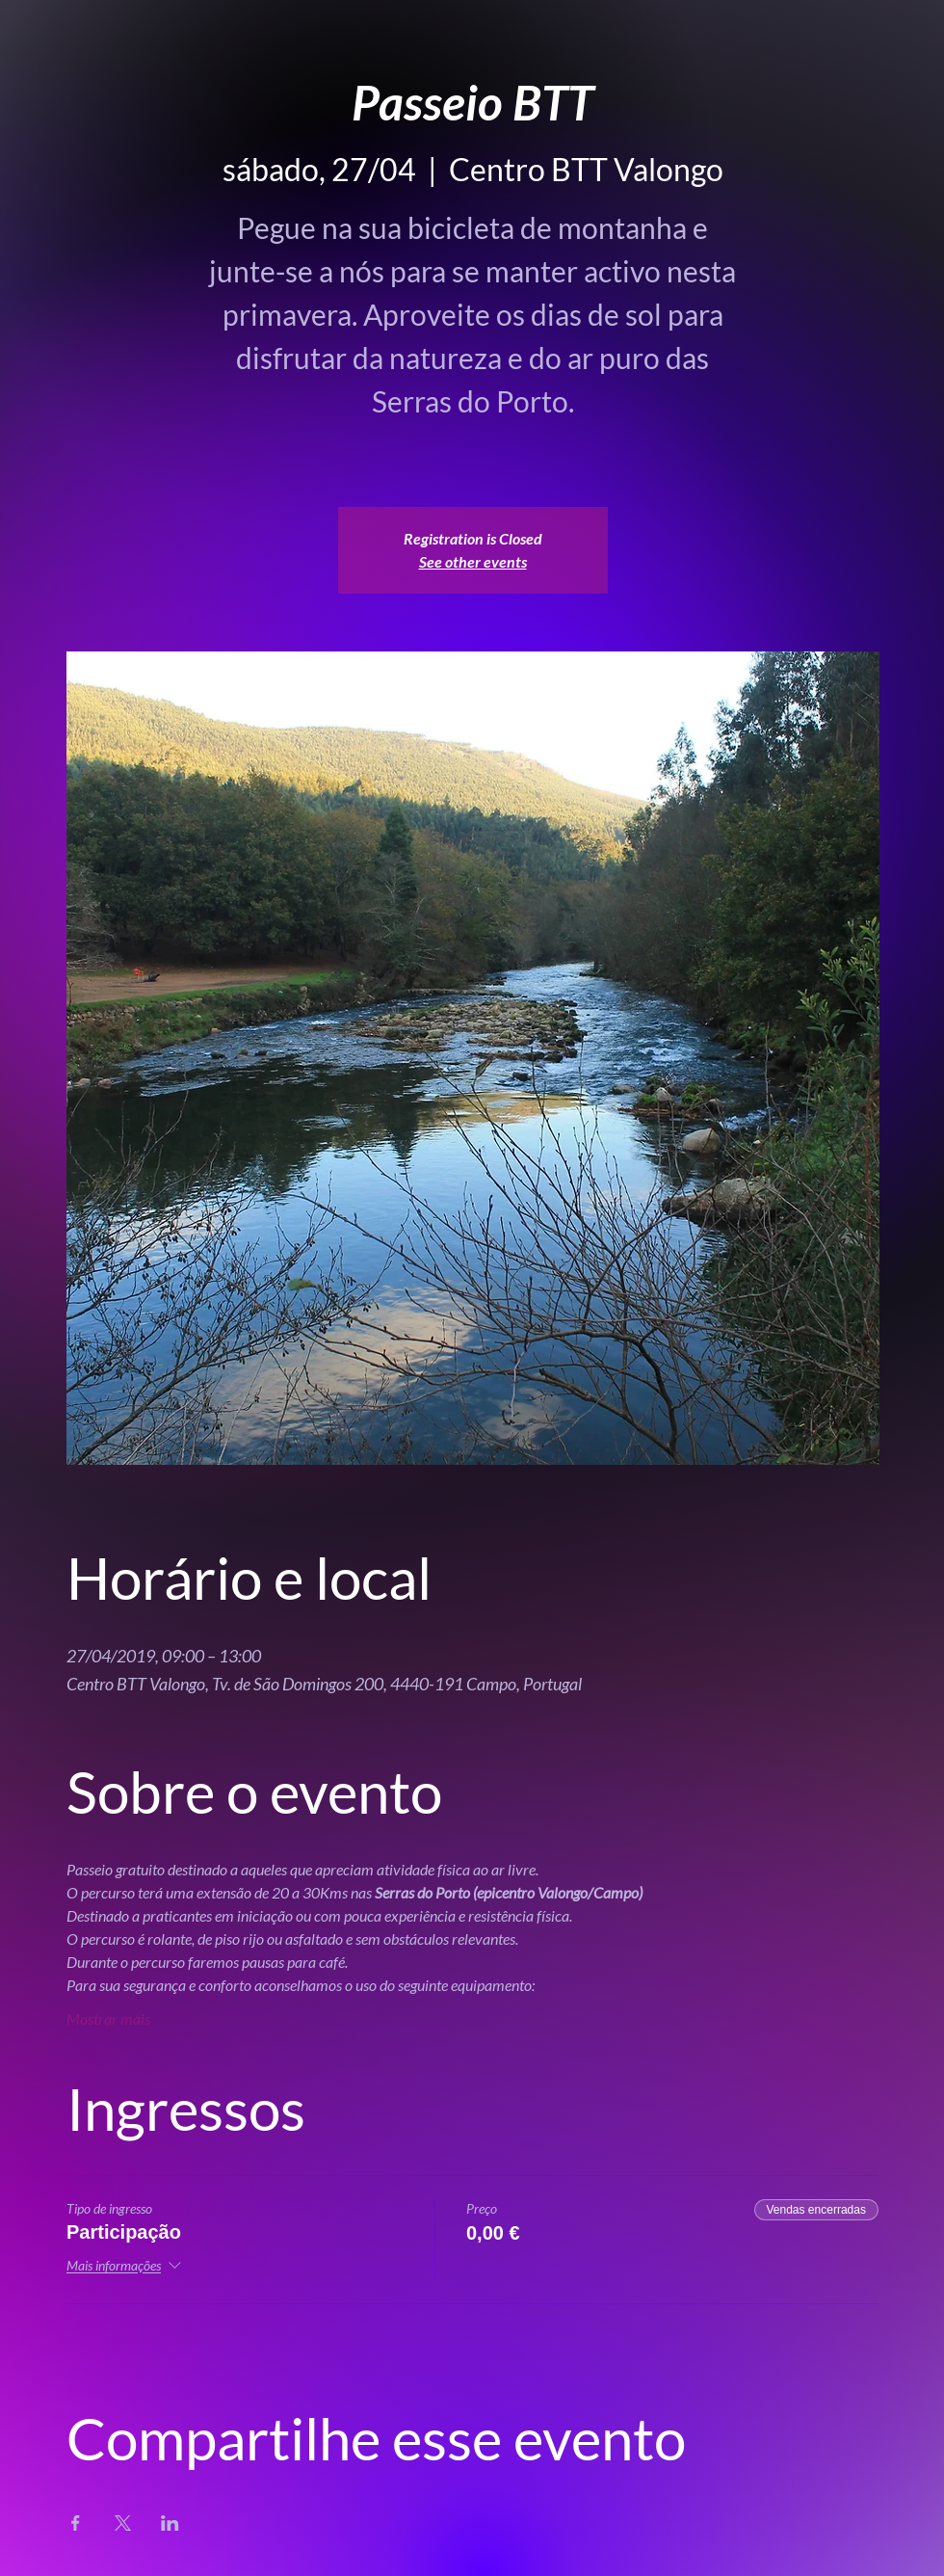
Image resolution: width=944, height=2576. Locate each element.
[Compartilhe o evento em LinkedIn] (170, 2523)
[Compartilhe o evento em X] (123, 2523)
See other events (473, 561)
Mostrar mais (108, 2018)
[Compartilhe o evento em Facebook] (75, 2523)
